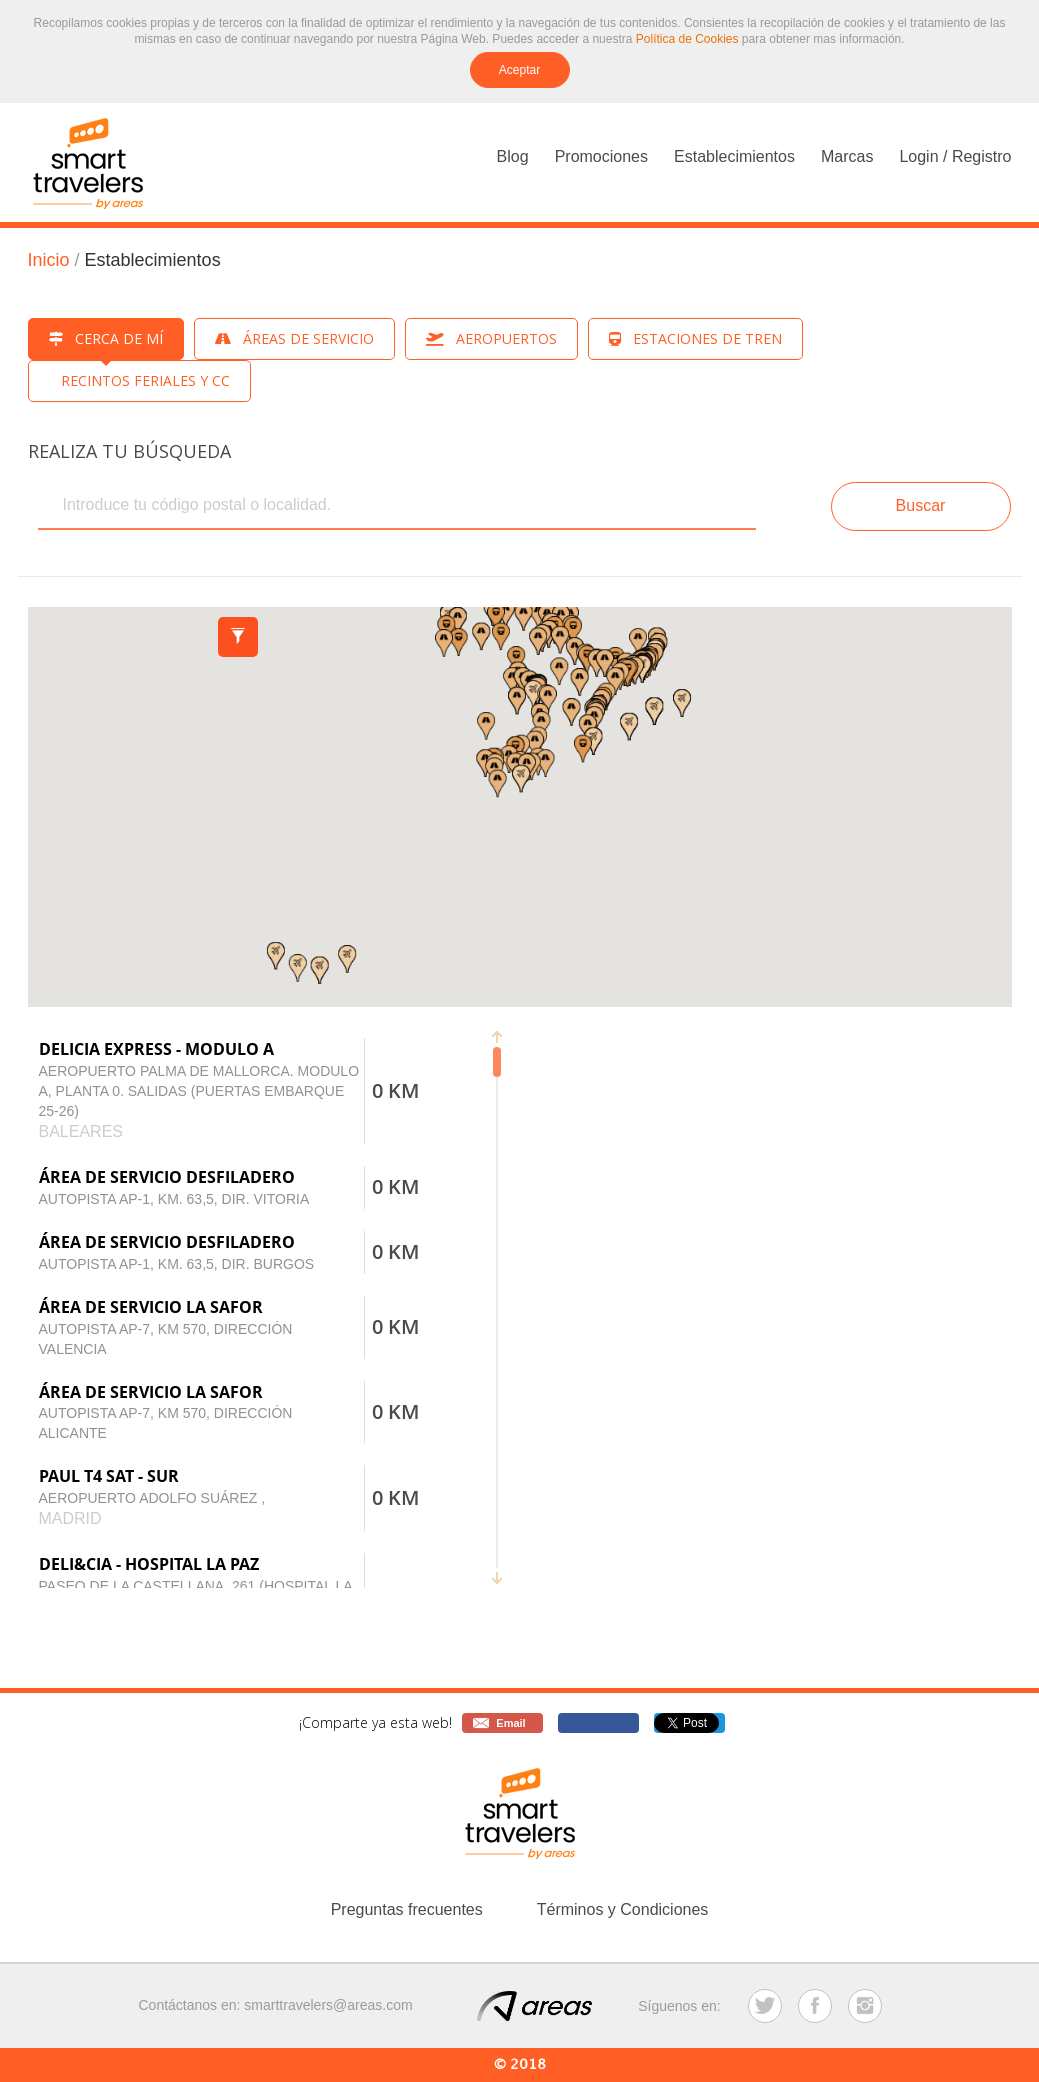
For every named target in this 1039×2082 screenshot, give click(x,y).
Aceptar (519, 70)
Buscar (921, 505)
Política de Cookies (687, 39)
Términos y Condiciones (623, 1909)
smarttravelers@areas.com (328, 2005)
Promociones (601, 156)
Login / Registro (955, 156)
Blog (513, 156)
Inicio (49, 260)
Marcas (847, 156)
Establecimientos (734, 156)
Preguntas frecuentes (407, 1909)
